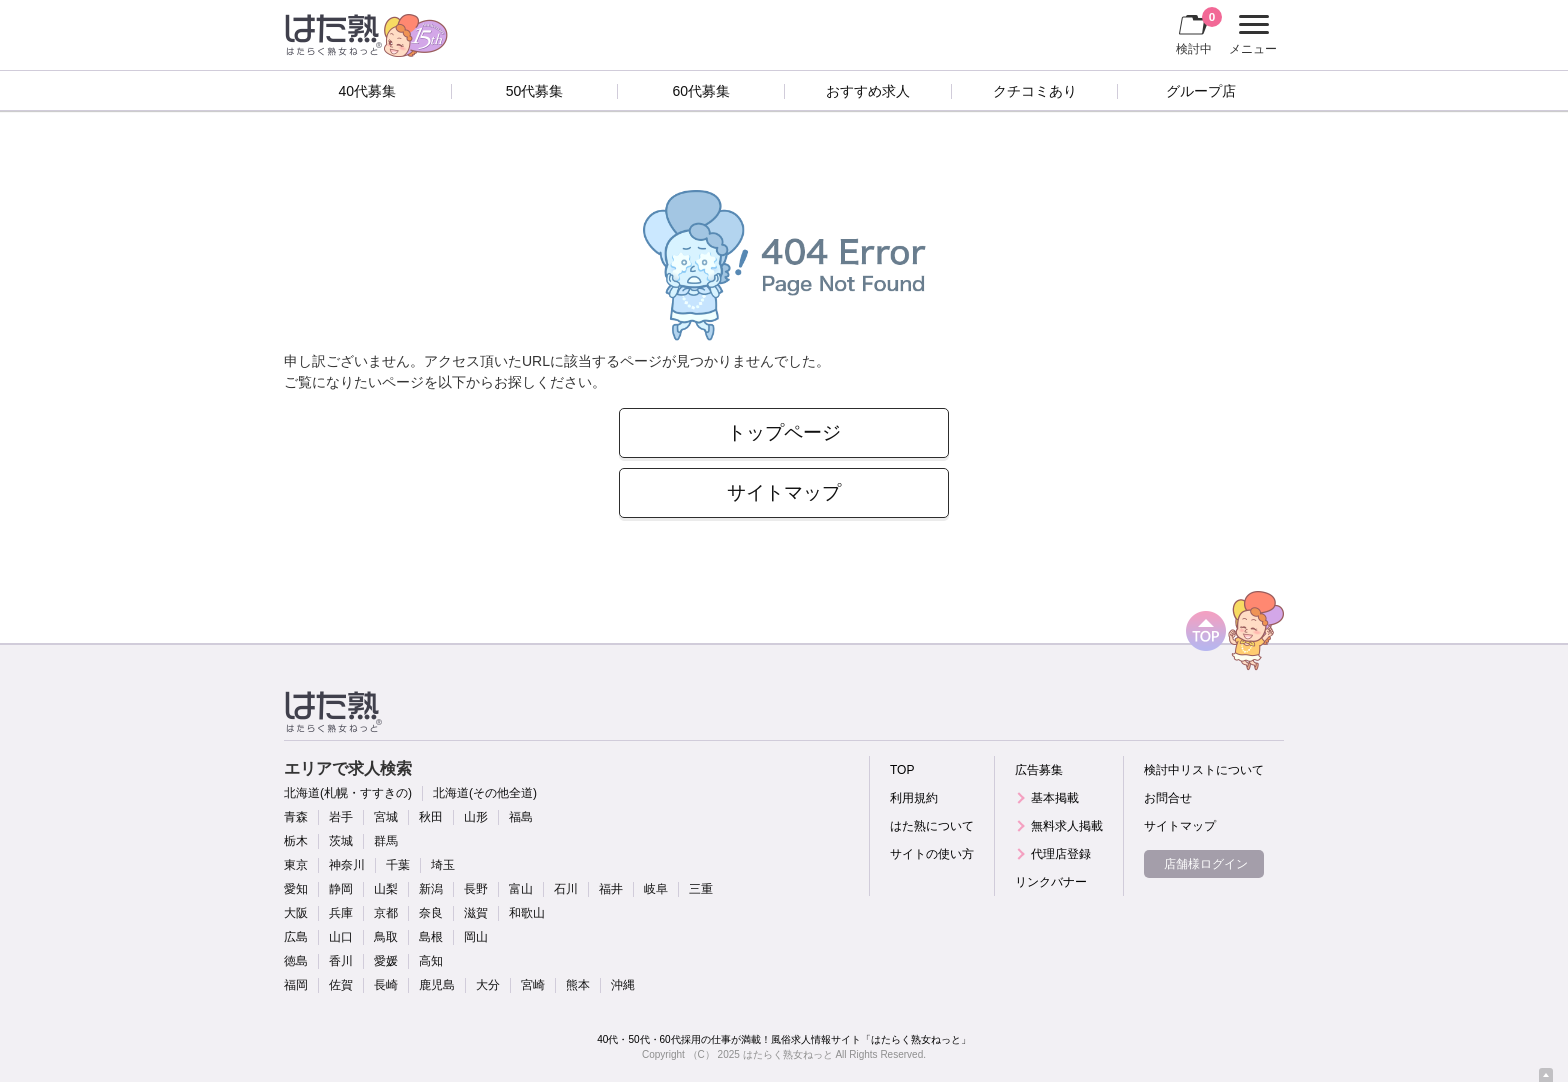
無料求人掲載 (1067, 826)
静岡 (341, 889)
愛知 (296, 889)
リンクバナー (1051, 882)
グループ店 (1201, 91)
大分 (488, 985)
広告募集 (1039, 770)
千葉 (398, 865)
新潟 (431, 889)
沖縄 (623, 985)
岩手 (341, 817)
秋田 (431, 817)
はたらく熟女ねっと (788, 1054)
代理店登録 (1061, 854)
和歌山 (527, 913)
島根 (431, 937)
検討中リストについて (1204, 770)
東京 (296, 865)
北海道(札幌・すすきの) (348, 793)
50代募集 (535, 91)
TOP (902, 770)
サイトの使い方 (932, 854)
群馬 (386, 841)
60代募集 (701, 91)
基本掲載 (1055, 798)
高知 (431, 961)
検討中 (1199, 31)
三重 (701, 889)
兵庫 (341, 913)
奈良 (431, 913)
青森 (296, 817)
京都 (386, 913)
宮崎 (533, 985)
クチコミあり (1035, 91)
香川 (341, 961)
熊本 (578, 985)
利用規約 (914, 798)
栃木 (296, 841)
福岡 (296, 985)
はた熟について (932, 826)
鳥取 (386, 937)
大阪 (296, 913)
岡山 (476, 937)
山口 (341, 937)
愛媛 (386, 961)
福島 (521, 817)
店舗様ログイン (1206, 864)
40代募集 (368, 91)
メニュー (1250, 35)
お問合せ (1168, 798)
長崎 (386, 985)
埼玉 (443, 865)
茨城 (341, 841)
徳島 (296, 961)
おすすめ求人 (868, 91)
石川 (566, 889)
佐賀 (341, 985)
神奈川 (347, 865)
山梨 (386, 889)
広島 (296, 937)
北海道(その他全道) (485, 793)
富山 (521, 889)
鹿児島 (437, 985)
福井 (611, 889)
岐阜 (656, 889)
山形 (476, 817)
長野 (476, 889)
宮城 (386, 817)
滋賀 (476, 913)
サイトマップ (784, 492)
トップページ (784, 432)
